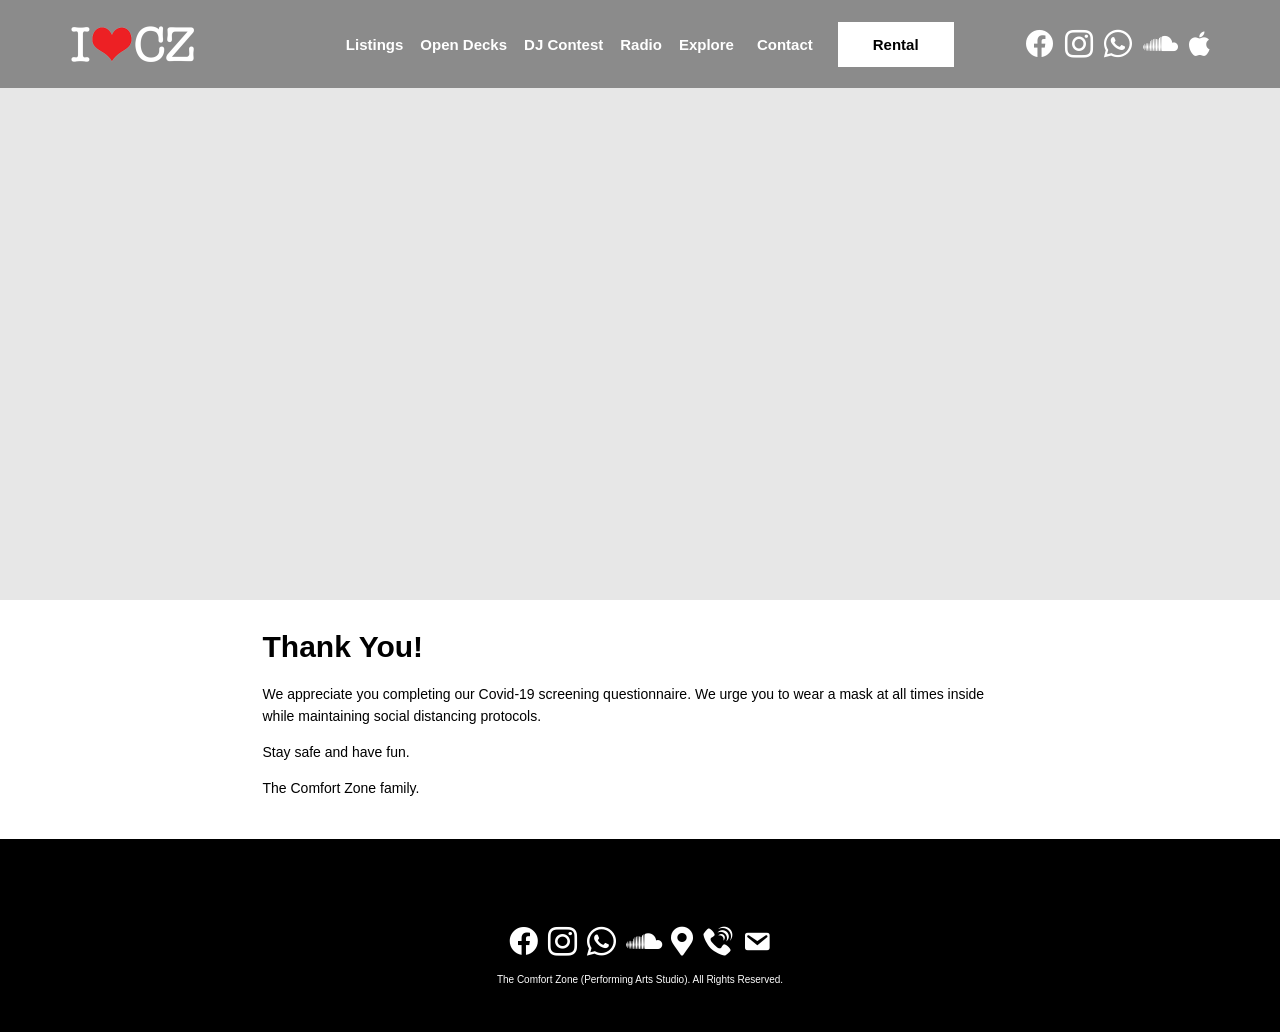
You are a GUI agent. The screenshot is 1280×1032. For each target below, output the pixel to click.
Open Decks (463, 44)
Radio (641, 44)
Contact (785, 44)
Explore (706, 44)
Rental (896, 44)
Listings (375, 44)
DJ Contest (563, 44)
